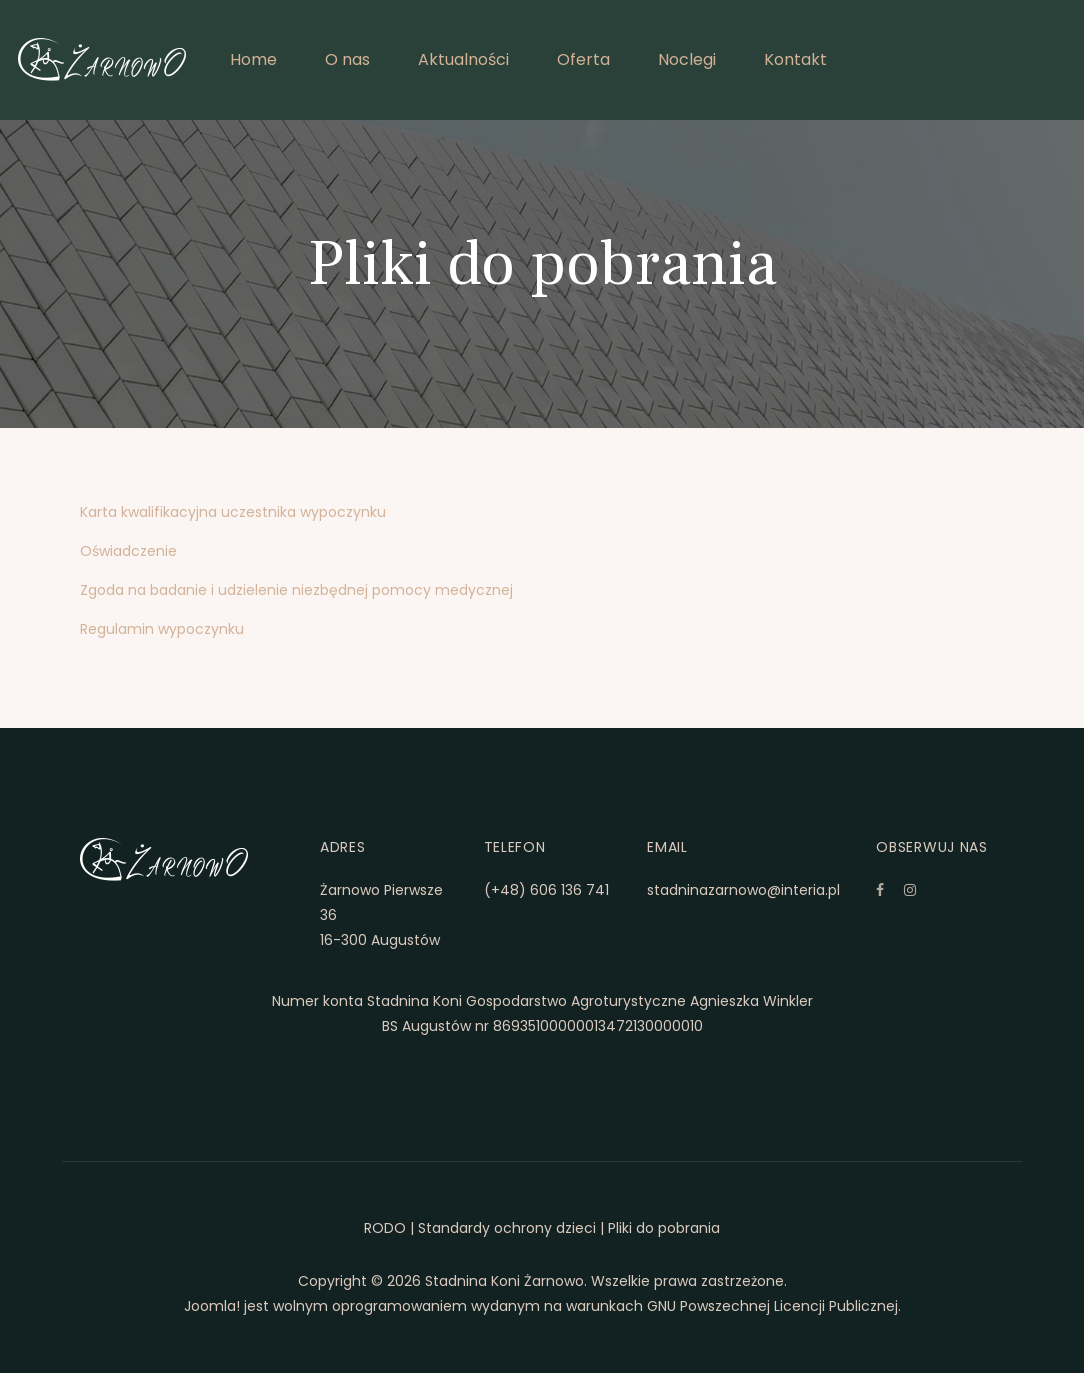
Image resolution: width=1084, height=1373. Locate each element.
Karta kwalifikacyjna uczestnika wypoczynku (233, 512)
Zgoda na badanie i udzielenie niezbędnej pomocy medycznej (296, 590)
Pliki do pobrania (664, 1228)
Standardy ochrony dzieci (507, 1228)
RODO (385, 1228)
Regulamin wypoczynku (162, 629)
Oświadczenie (128, 551)
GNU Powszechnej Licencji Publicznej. (774, 1306)
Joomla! (212, 1306)
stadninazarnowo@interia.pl (743, 890)
